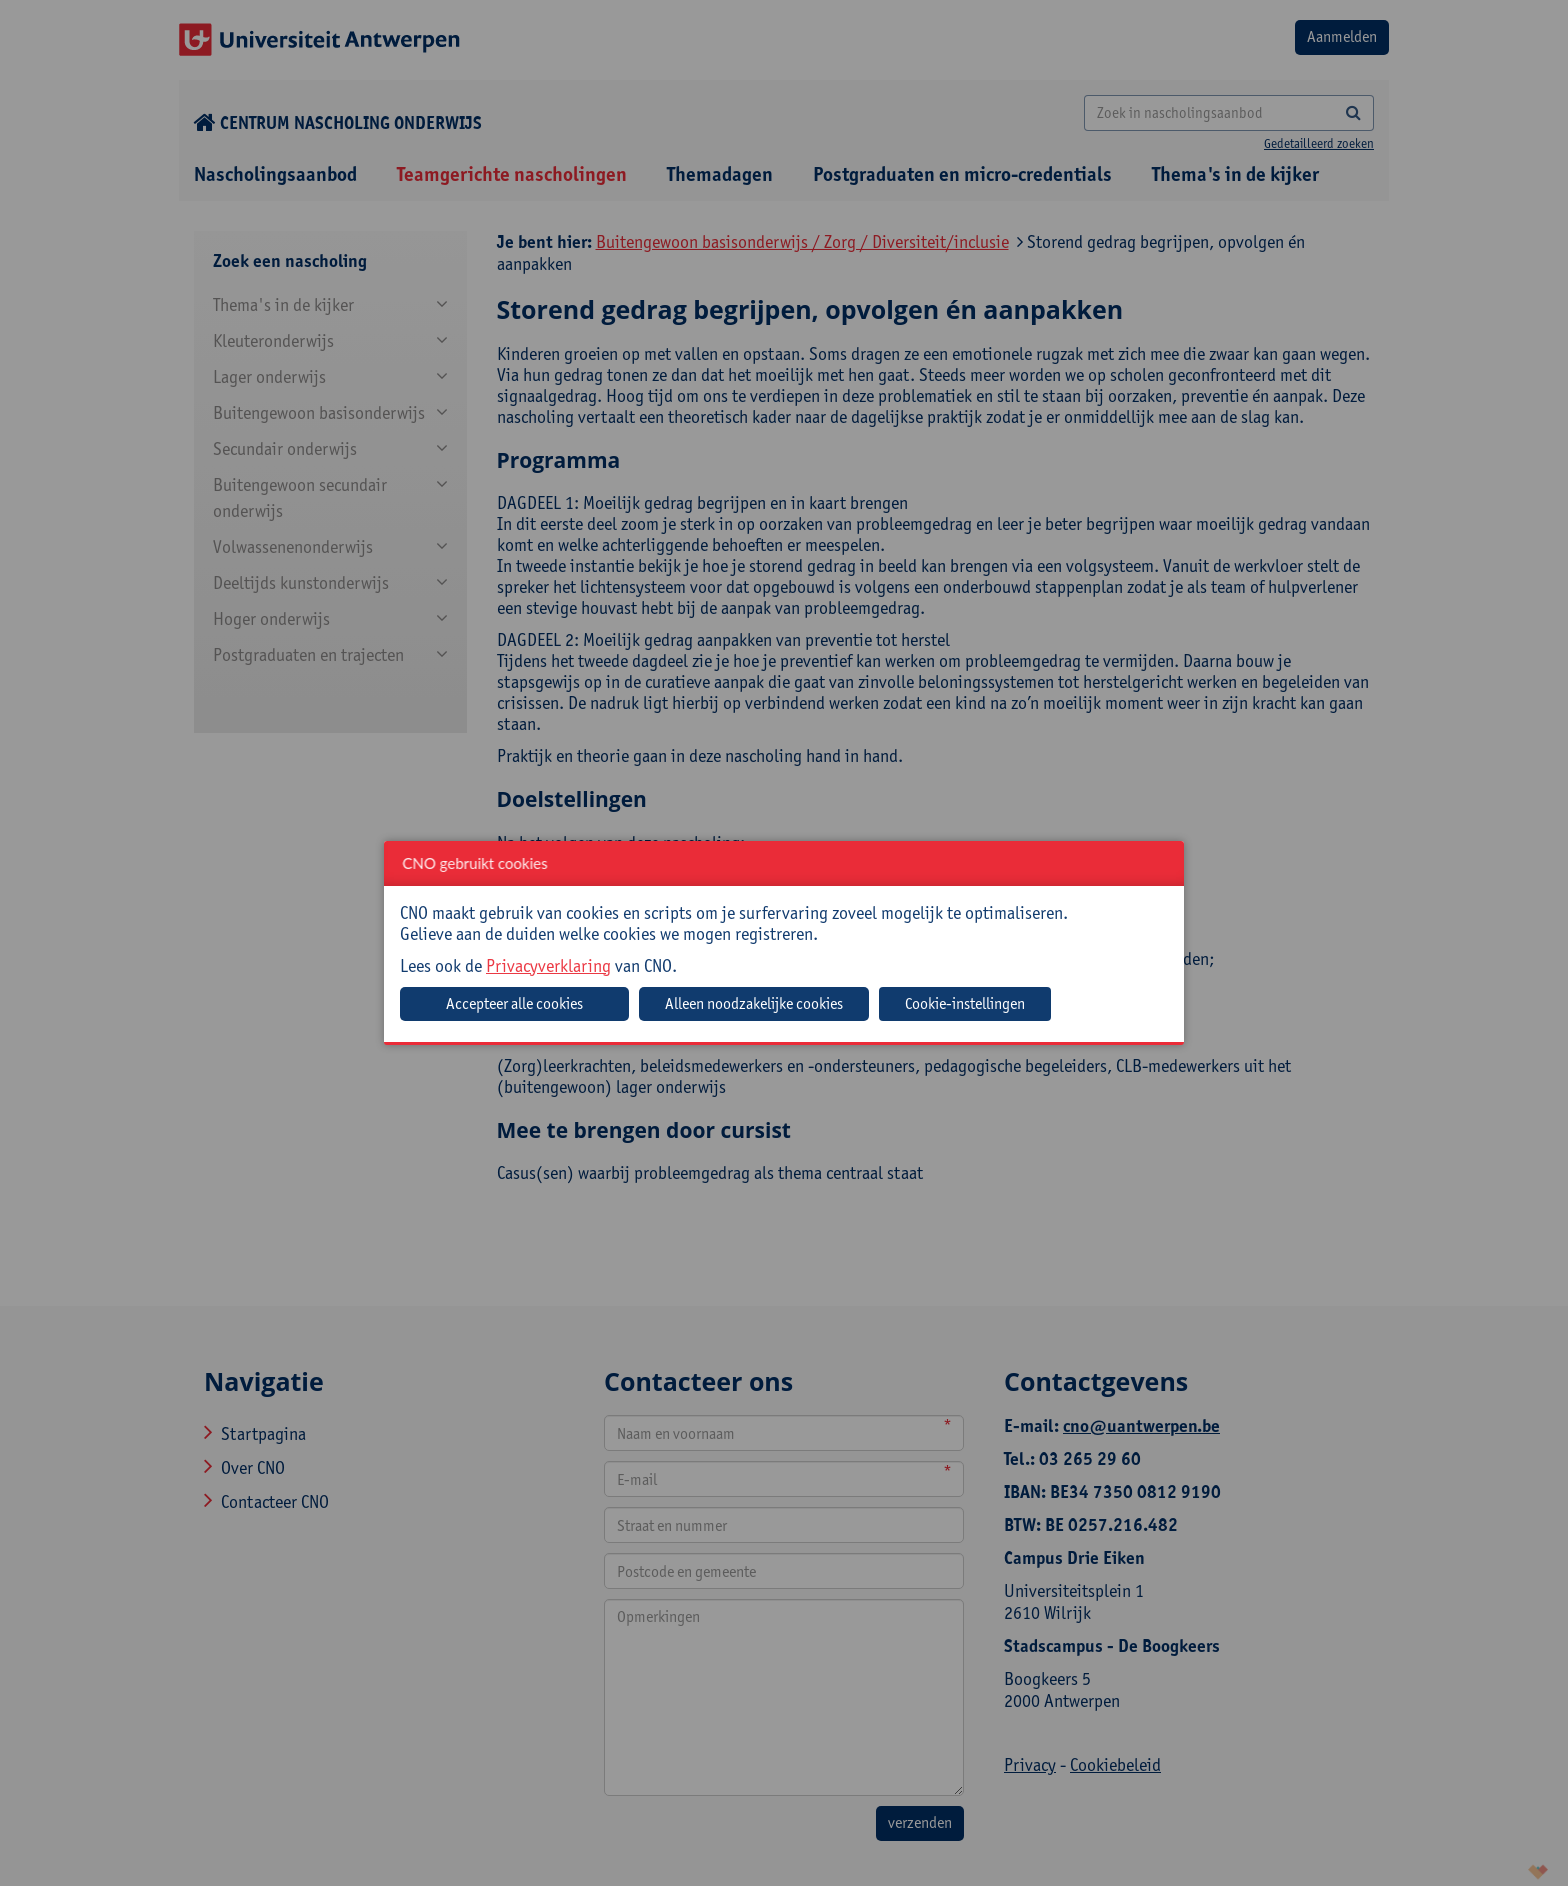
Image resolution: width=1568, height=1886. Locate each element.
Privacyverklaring (548, 965)
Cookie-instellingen (965, 1003)
